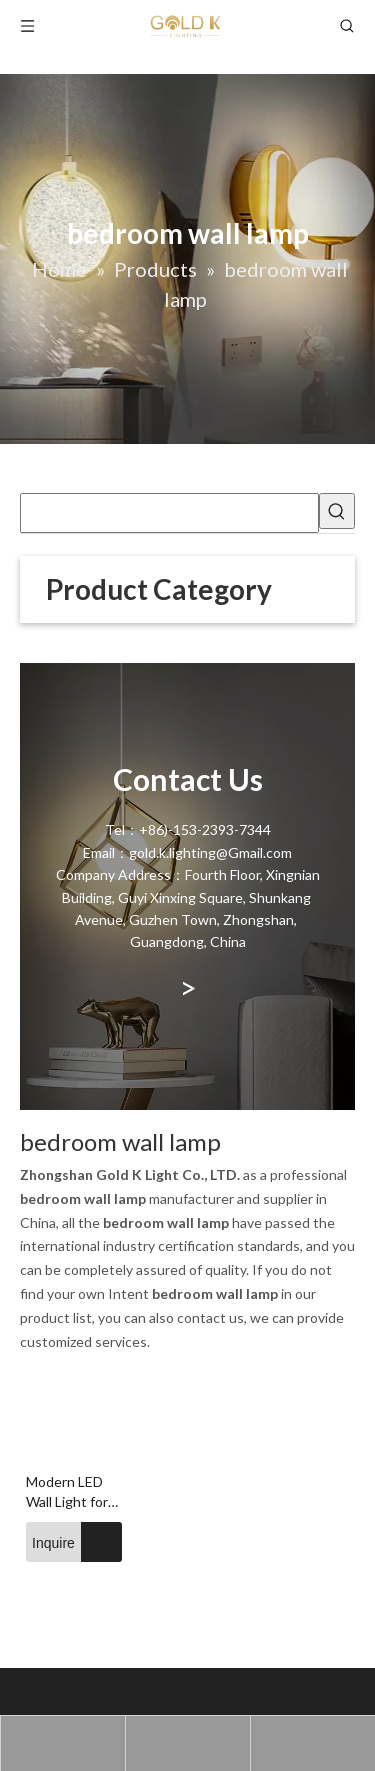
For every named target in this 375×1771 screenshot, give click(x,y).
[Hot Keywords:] (337, 511)
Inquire (50, 1542)
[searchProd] (169, 513)
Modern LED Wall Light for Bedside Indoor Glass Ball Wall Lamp (69, 1492)
